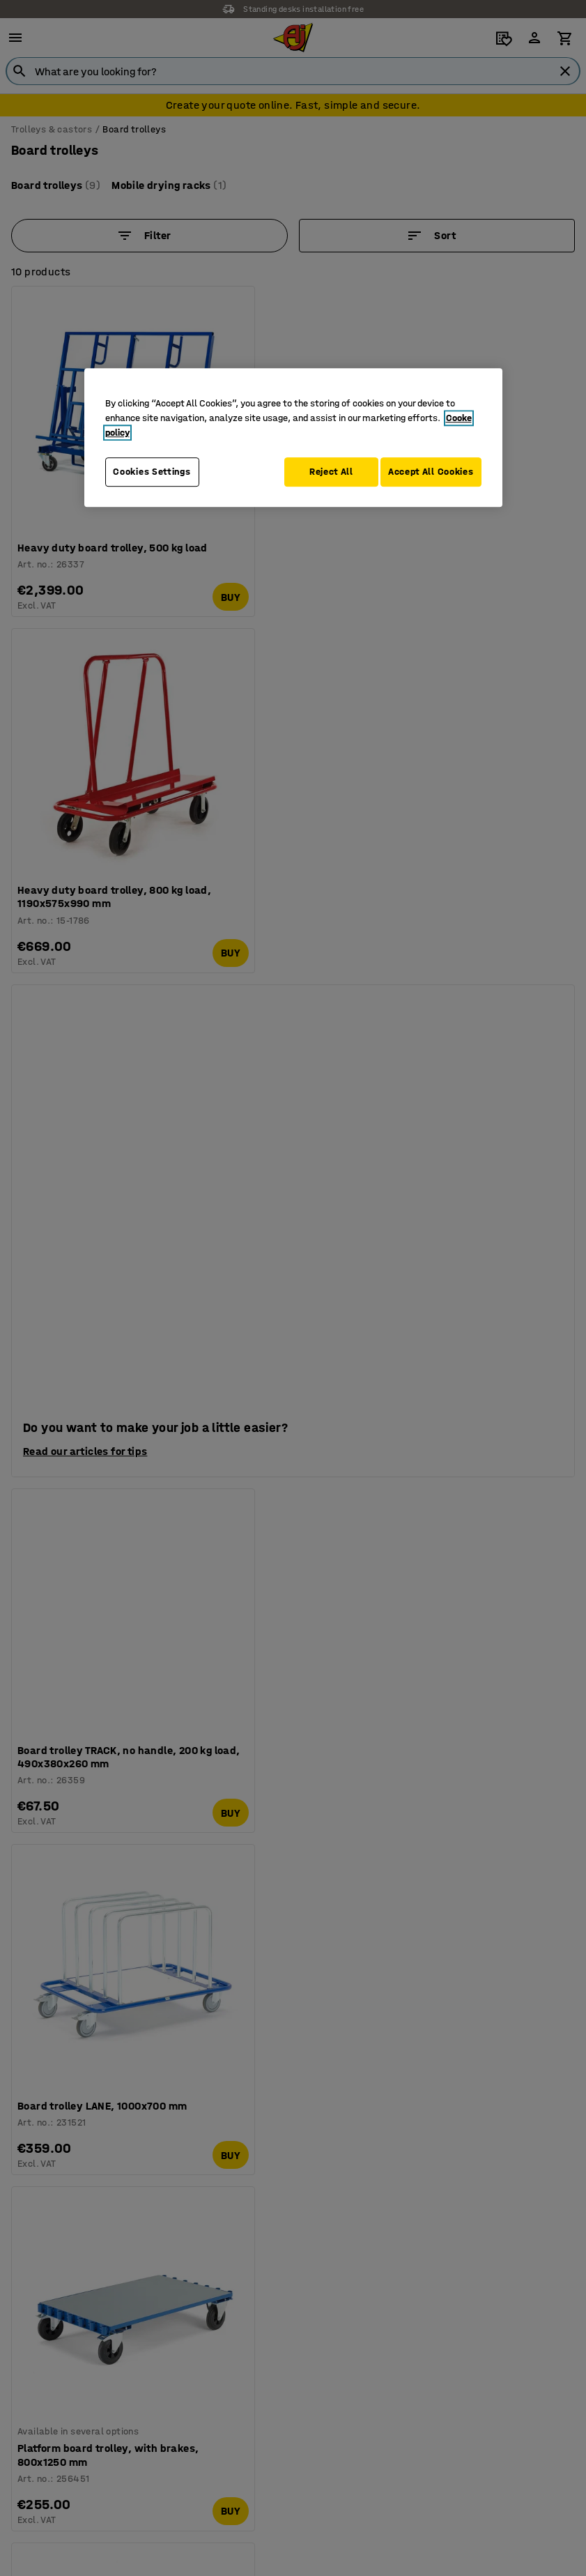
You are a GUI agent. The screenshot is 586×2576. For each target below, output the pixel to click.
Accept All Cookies (431, 472)
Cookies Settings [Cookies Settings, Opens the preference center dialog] (151, 472)
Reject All (322, 472)
